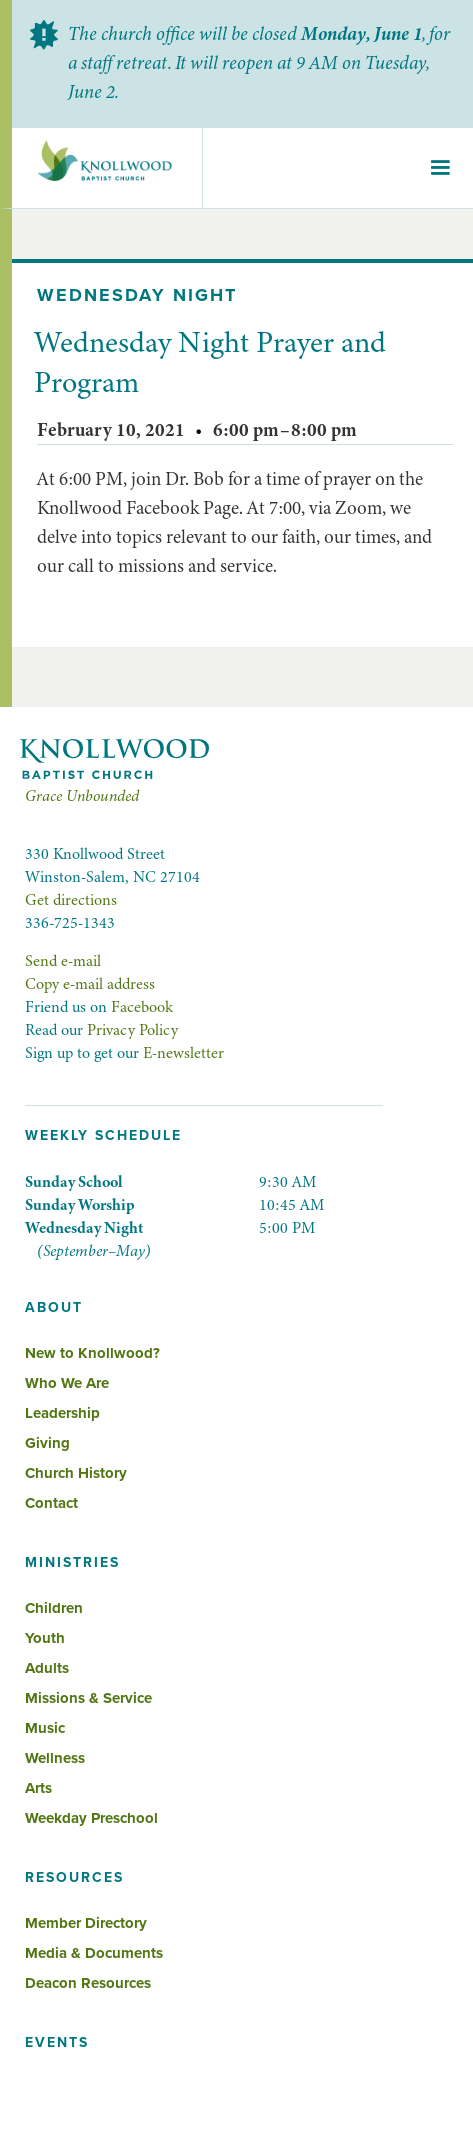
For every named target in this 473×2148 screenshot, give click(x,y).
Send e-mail (63, 961)
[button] (440, 168)
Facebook (142, 1007)
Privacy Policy (132, 1030)
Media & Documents (94, 1953)
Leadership (62, 1413)
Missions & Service (88, 1698)
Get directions (71, 900)
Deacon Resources (88, 1983)
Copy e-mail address (90, 984)
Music (45, 1728)
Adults (47, 1668)
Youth (45, 1638)
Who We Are (67, 1383)
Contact (51, 1503)
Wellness (55, 1758)
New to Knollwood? (92, 1353)
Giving (47, 1443)
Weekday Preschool (91, 1818)
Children (54, 1608)
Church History (76, 1473)
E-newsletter (183, 1053)
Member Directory (86, 1923)
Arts (38, 1788)
